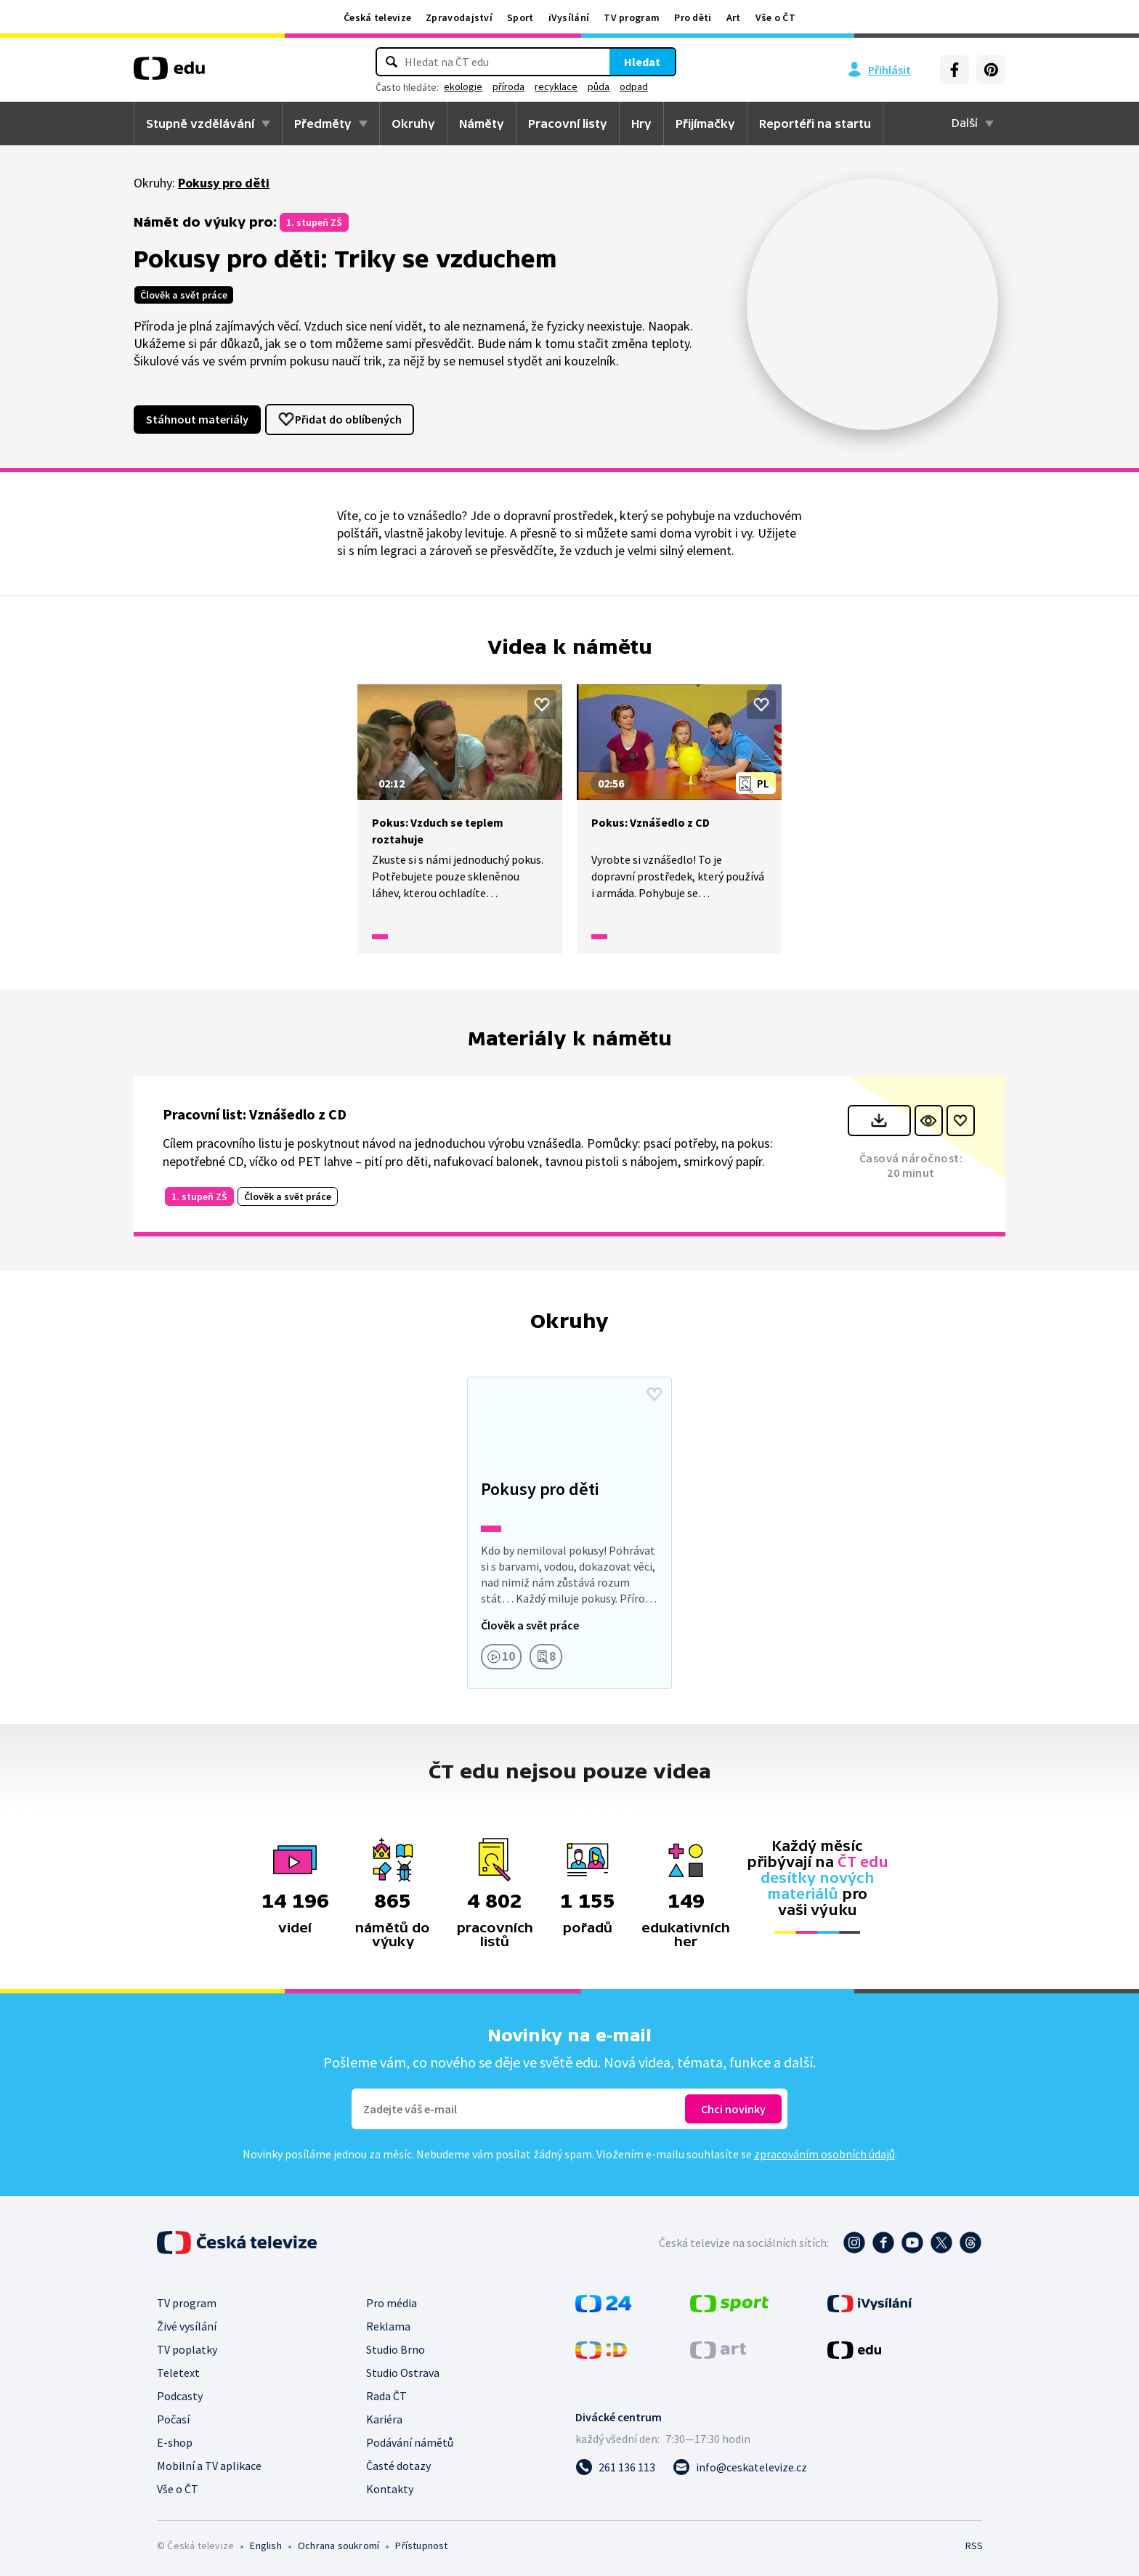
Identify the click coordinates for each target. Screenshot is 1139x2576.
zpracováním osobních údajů (824, 2154)
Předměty (323, 123)
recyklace (556, 86)
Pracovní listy (567, 123)
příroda (508, 86)
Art (733, 17)
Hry (641, 123)
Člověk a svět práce (183, 294)
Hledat (642, 61)
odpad (634, 86)
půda (598, 86)
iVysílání (569, 17)
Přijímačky (705, 123)
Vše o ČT (775, 17)
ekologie (463, 86)
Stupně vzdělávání (200, 123)
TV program (632, 17)
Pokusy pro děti (223, 182)
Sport (520, 17)
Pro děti (692, 17)
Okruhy (413, 123)
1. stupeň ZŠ (314, 222)
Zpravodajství (459, 17)
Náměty (481, 123)
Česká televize (377, 17)
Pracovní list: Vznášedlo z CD (254, 1114)
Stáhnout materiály (197, 419)
